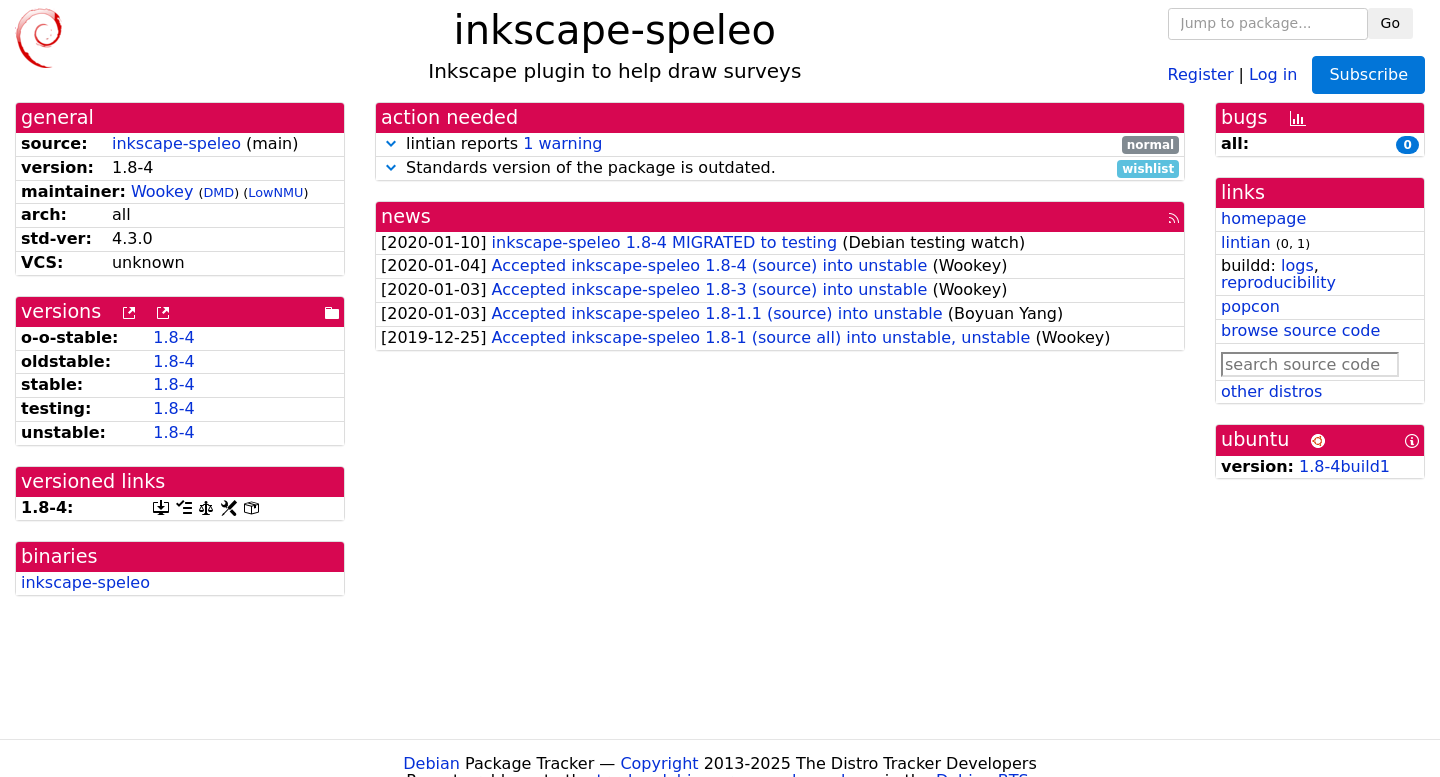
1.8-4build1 (1344, 466)
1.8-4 (173, 337)
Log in (1273, 73)
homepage (1263, 218)
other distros (1271, 391)
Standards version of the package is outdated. (780, 168)
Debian (431, 763)
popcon (1250, 306)
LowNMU (275, 192)
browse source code (1300, 330)
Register (1201, 73)
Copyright (659, 763)
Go (1390, 23)
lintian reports (780, 144)
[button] (391, 143)
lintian (1246, 242)
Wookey (162, 191)
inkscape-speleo (176, 143)
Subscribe (1368, 74)
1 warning (562, 143)
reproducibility (1278, 282)
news (406, 216)
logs (1297, 265)
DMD (218, 192)
